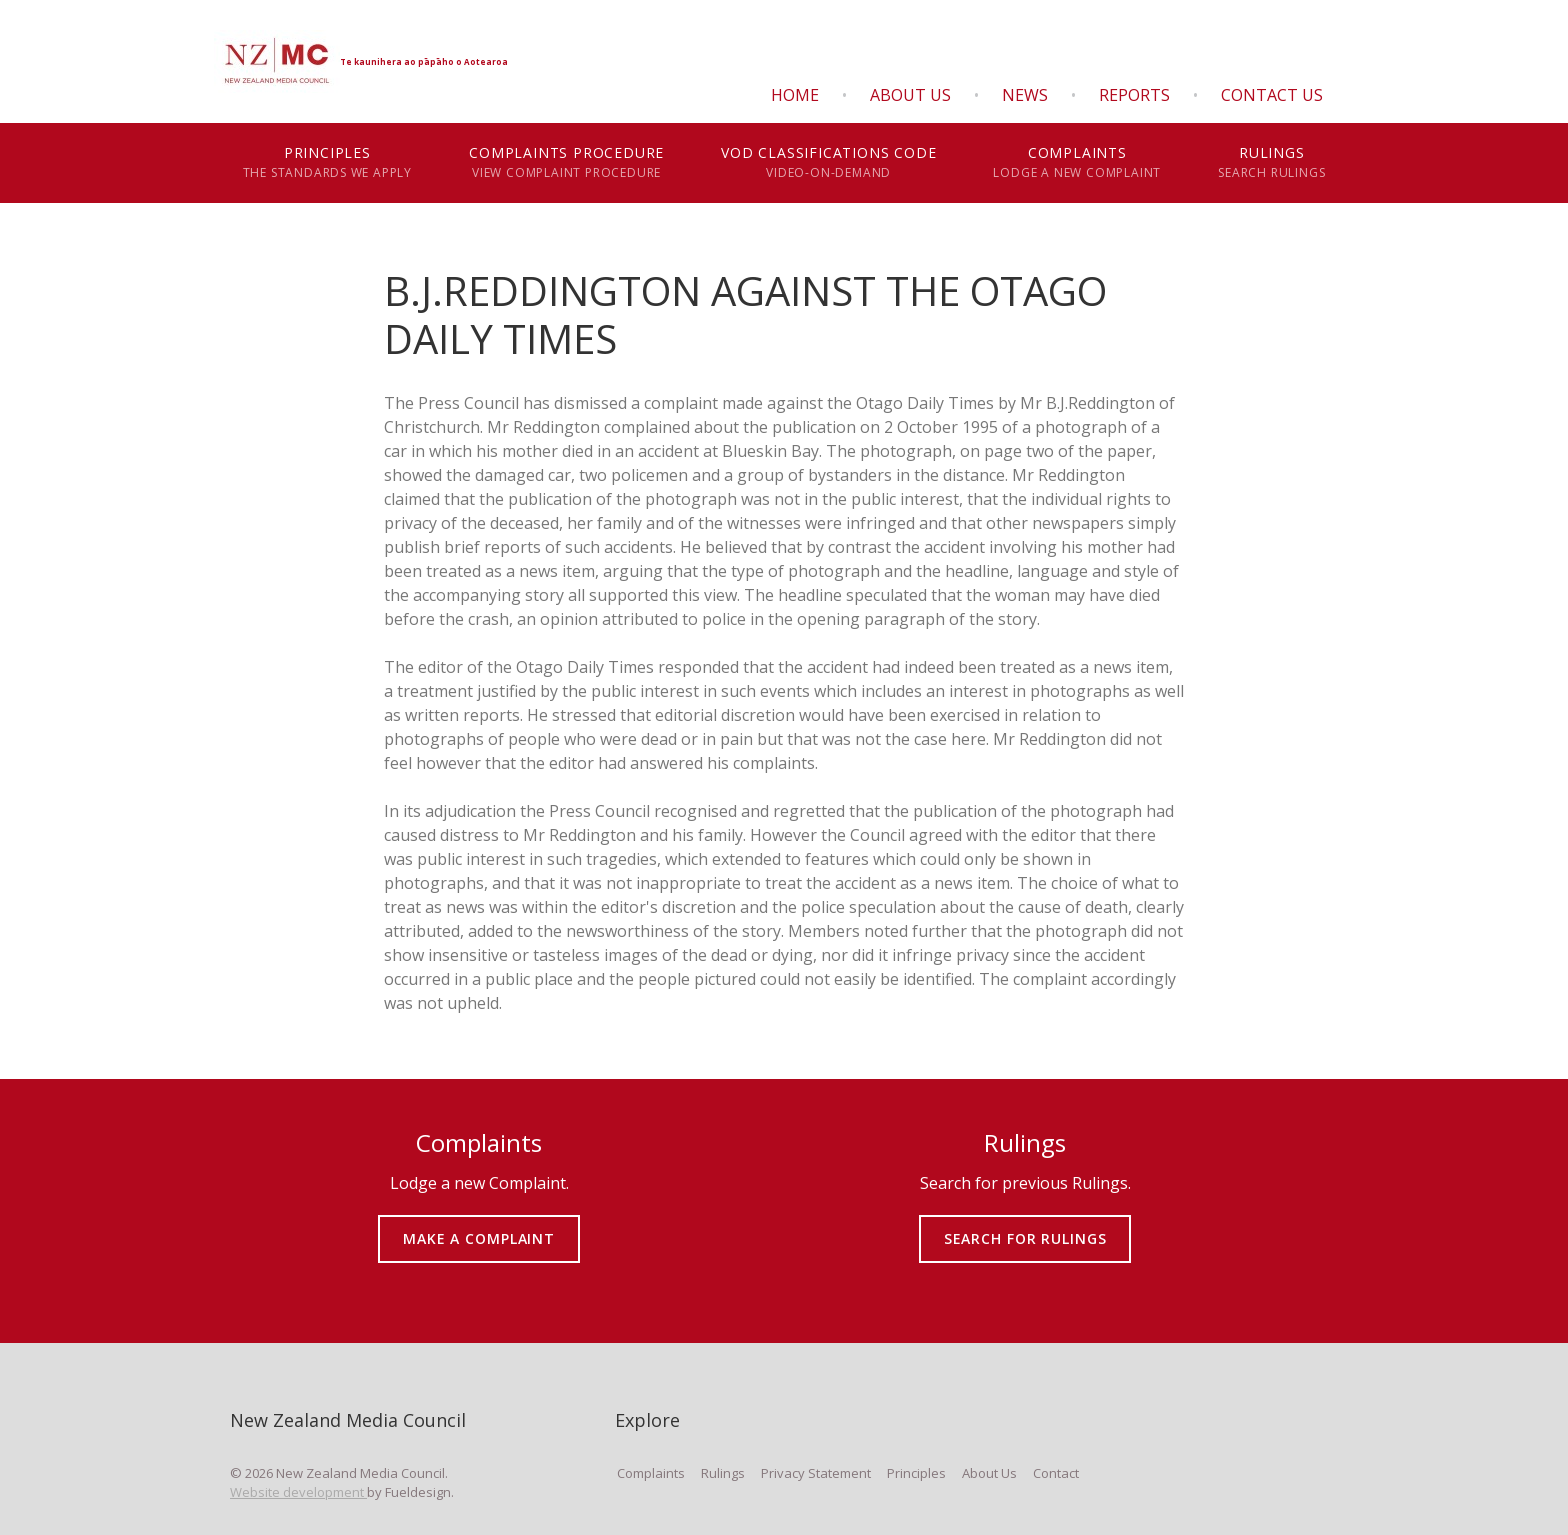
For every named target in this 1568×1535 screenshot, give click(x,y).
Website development (298, 1492)
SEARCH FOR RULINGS (1025, 1224)
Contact (1056, 1473)
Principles (327, 163)
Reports (1134, 95)
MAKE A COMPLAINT (479, 1224)
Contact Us (1272, 95)
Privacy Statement (816, 1473)
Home (795, 95)
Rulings (1272, 163)
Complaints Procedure (567, 163)
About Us (910, 95)
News (1025, 95)
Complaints (1077, 163)
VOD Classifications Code (829, 163)
